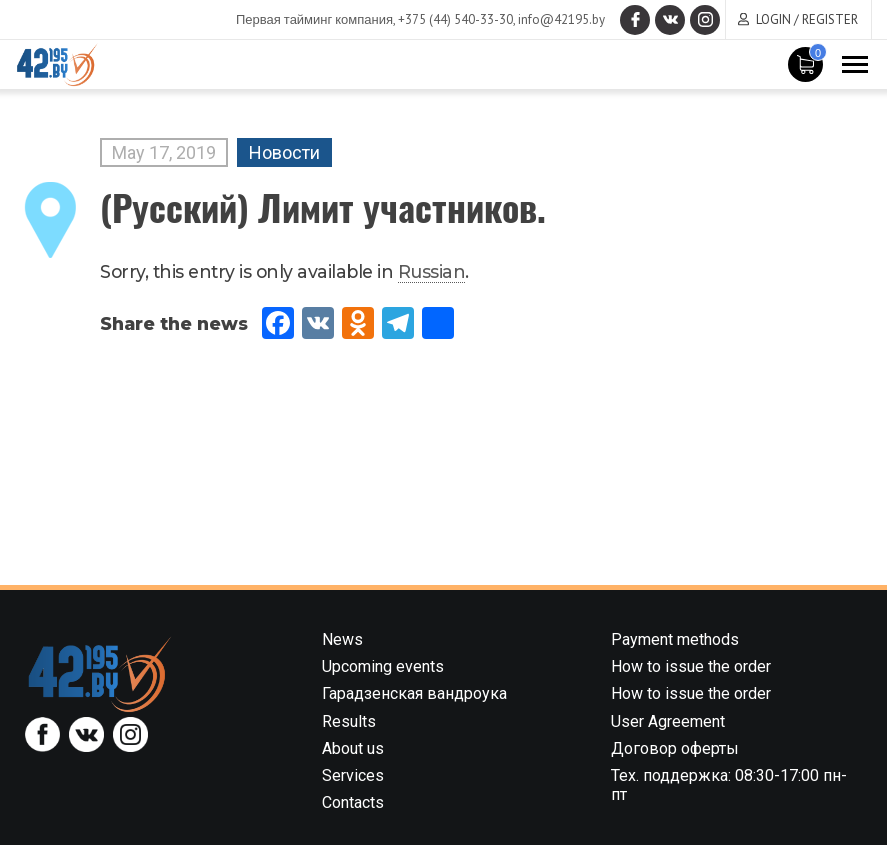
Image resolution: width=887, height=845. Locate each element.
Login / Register (807, 19)
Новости (284, 152)
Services (353, 775)
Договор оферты (675, 748)
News (342, 639)
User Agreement (668, 721)
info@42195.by (561, 19)
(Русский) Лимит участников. (323, 206)
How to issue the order (691, 666)
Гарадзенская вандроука (414, 693)
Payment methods (675, 639)
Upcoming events (383, 666)
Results (349, 721)
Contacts (353, 802)
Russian (432, 271)
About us (353, 748)
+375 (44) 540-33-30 (455, 19)
